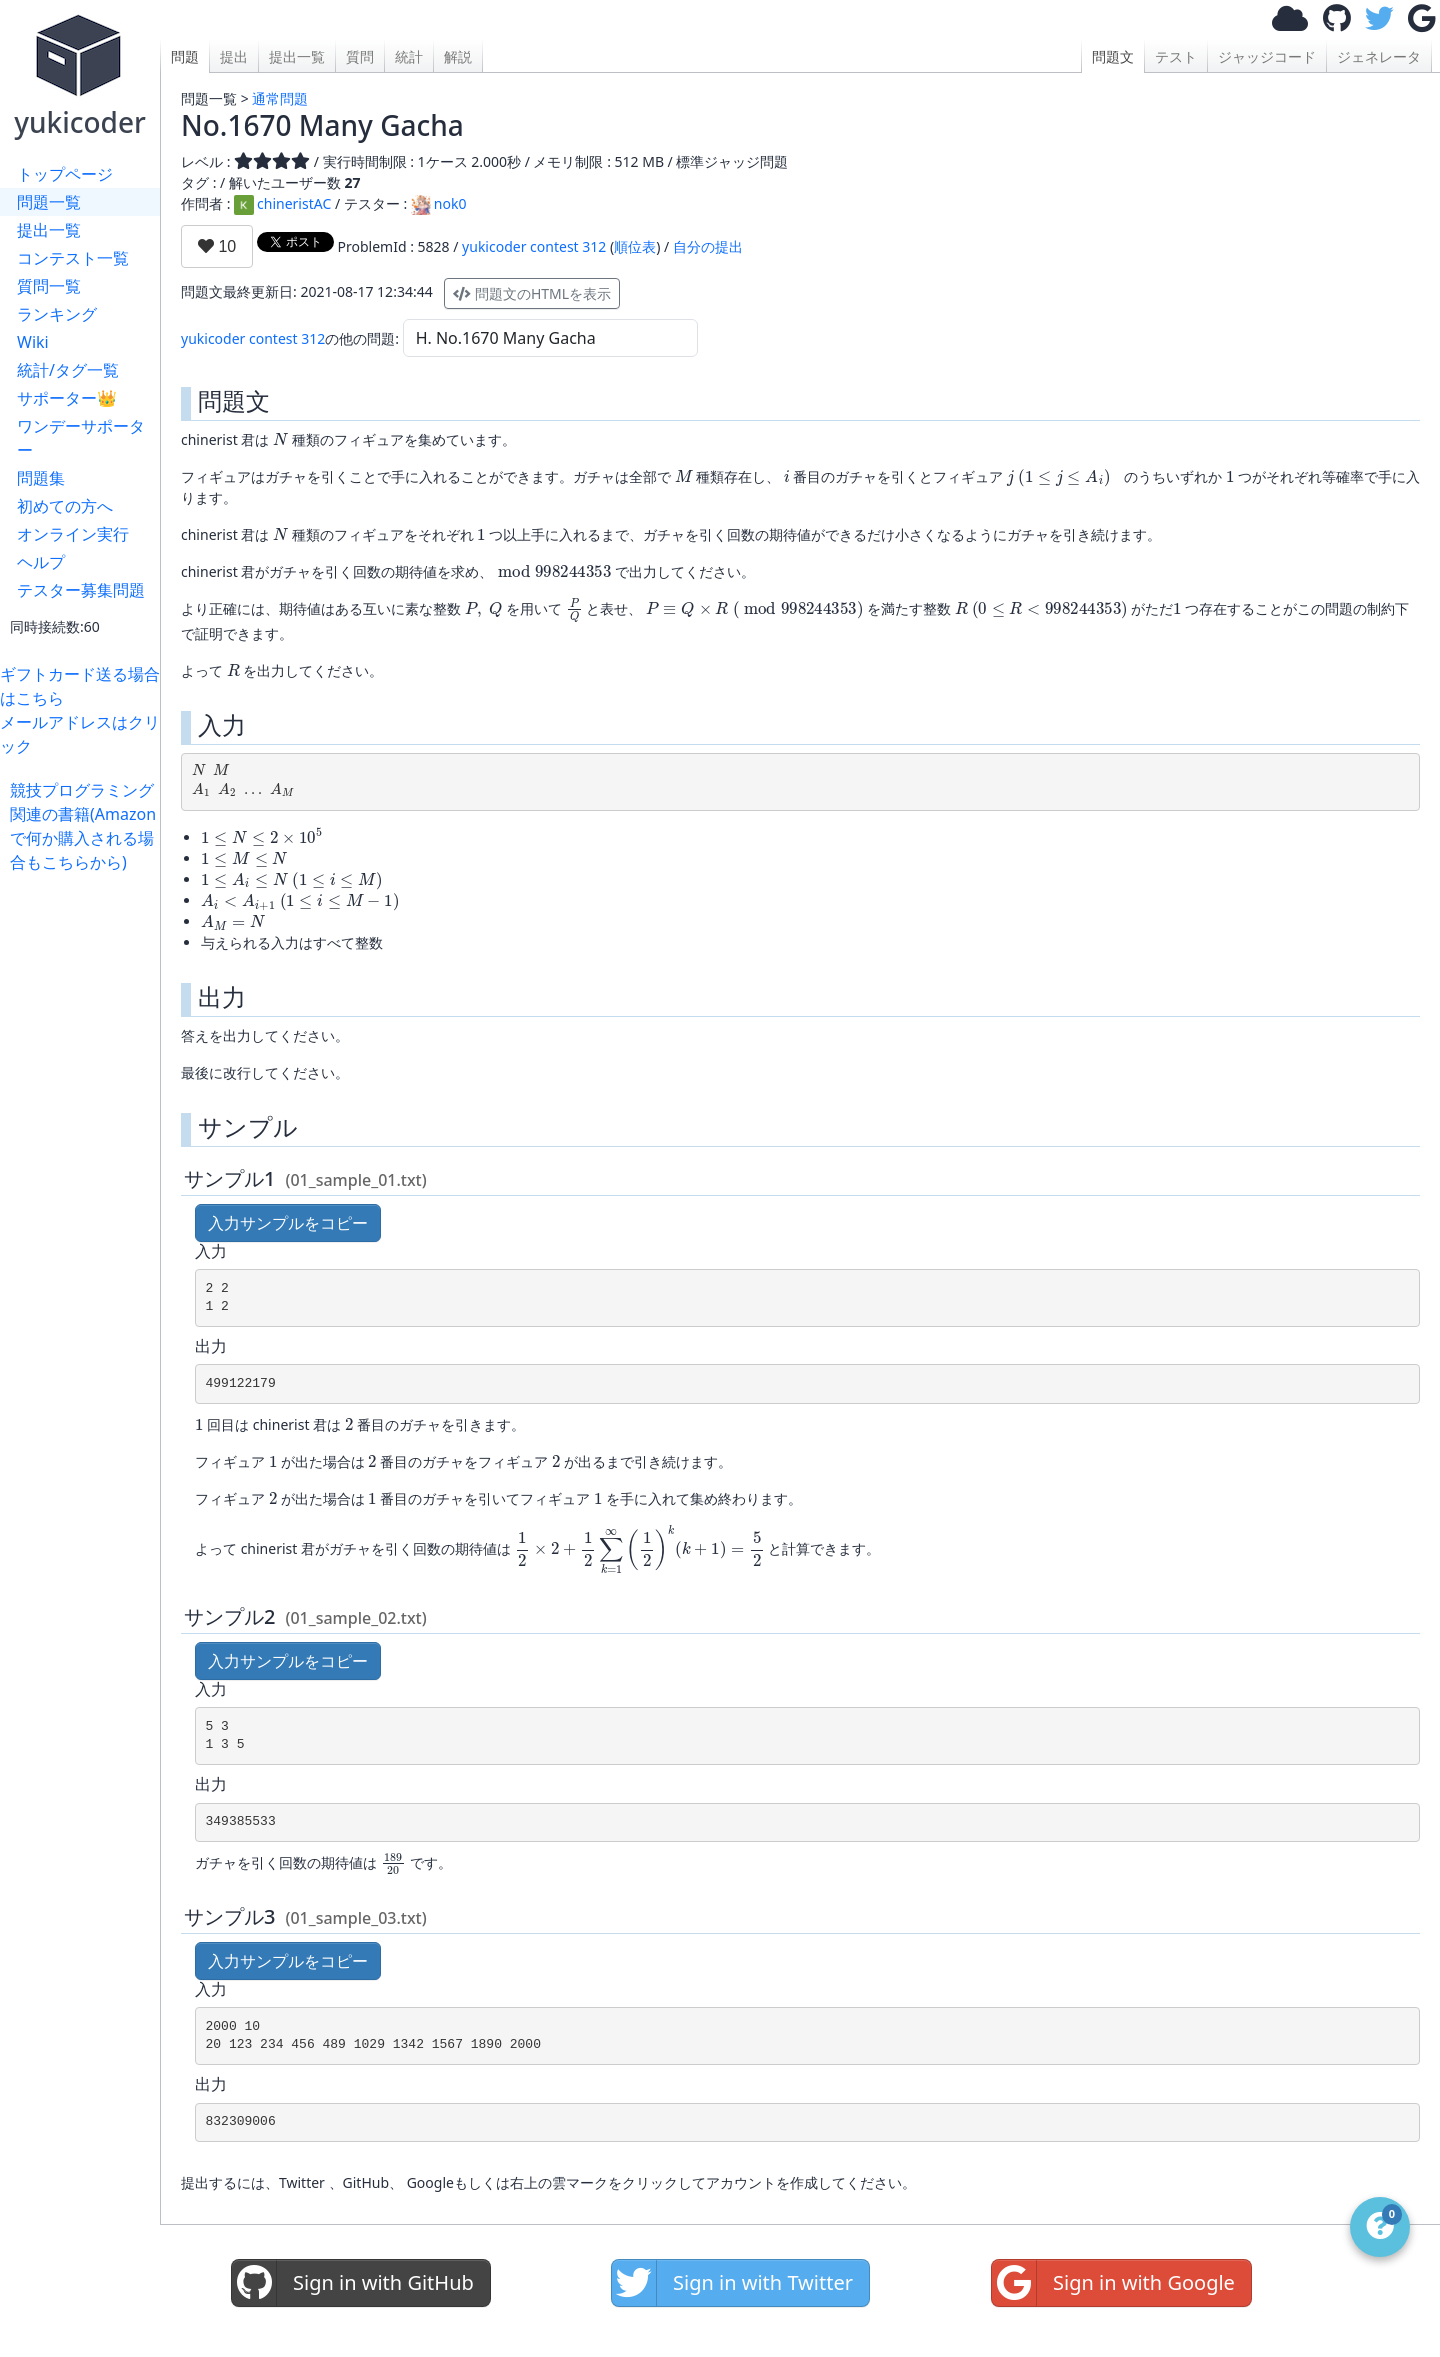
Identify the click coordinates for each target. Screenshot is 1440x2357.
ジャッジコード (1267, 56)
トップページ (65, 174)
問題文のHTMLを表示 (532, 293)
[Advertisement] (85, 1174)
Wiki (33, 342)
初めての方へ (65, 506)
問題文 (1113, 56)
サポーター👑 (67, 398)
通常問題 (280, 98)
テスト (1176, 56)
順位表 (635, 246)
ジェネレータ (1379, 56)
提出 (234, 56)
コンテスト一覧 (73, 258)
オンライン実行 (73, 534)
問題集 (41, 478)
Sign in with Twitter (732, 2283)
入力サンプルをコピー (288, 1223)
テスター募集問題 (81, 590)
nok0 (439, 203)
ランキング (57, 314)
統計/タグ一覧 (68, 370)
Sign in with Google (1113, 2283)
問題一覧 (49, 202)
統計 (409, 56)
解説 (458, 56)
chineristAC (282, 203)
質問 (360, 56)
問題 (185, 56)
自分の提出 (708, 246)
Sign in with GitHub (353, 2283)
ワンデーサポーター (81, 438)
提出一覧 (49, 230)
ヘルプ (41, 562)
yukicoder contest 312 (534, 246)
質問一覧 (49, 286)
